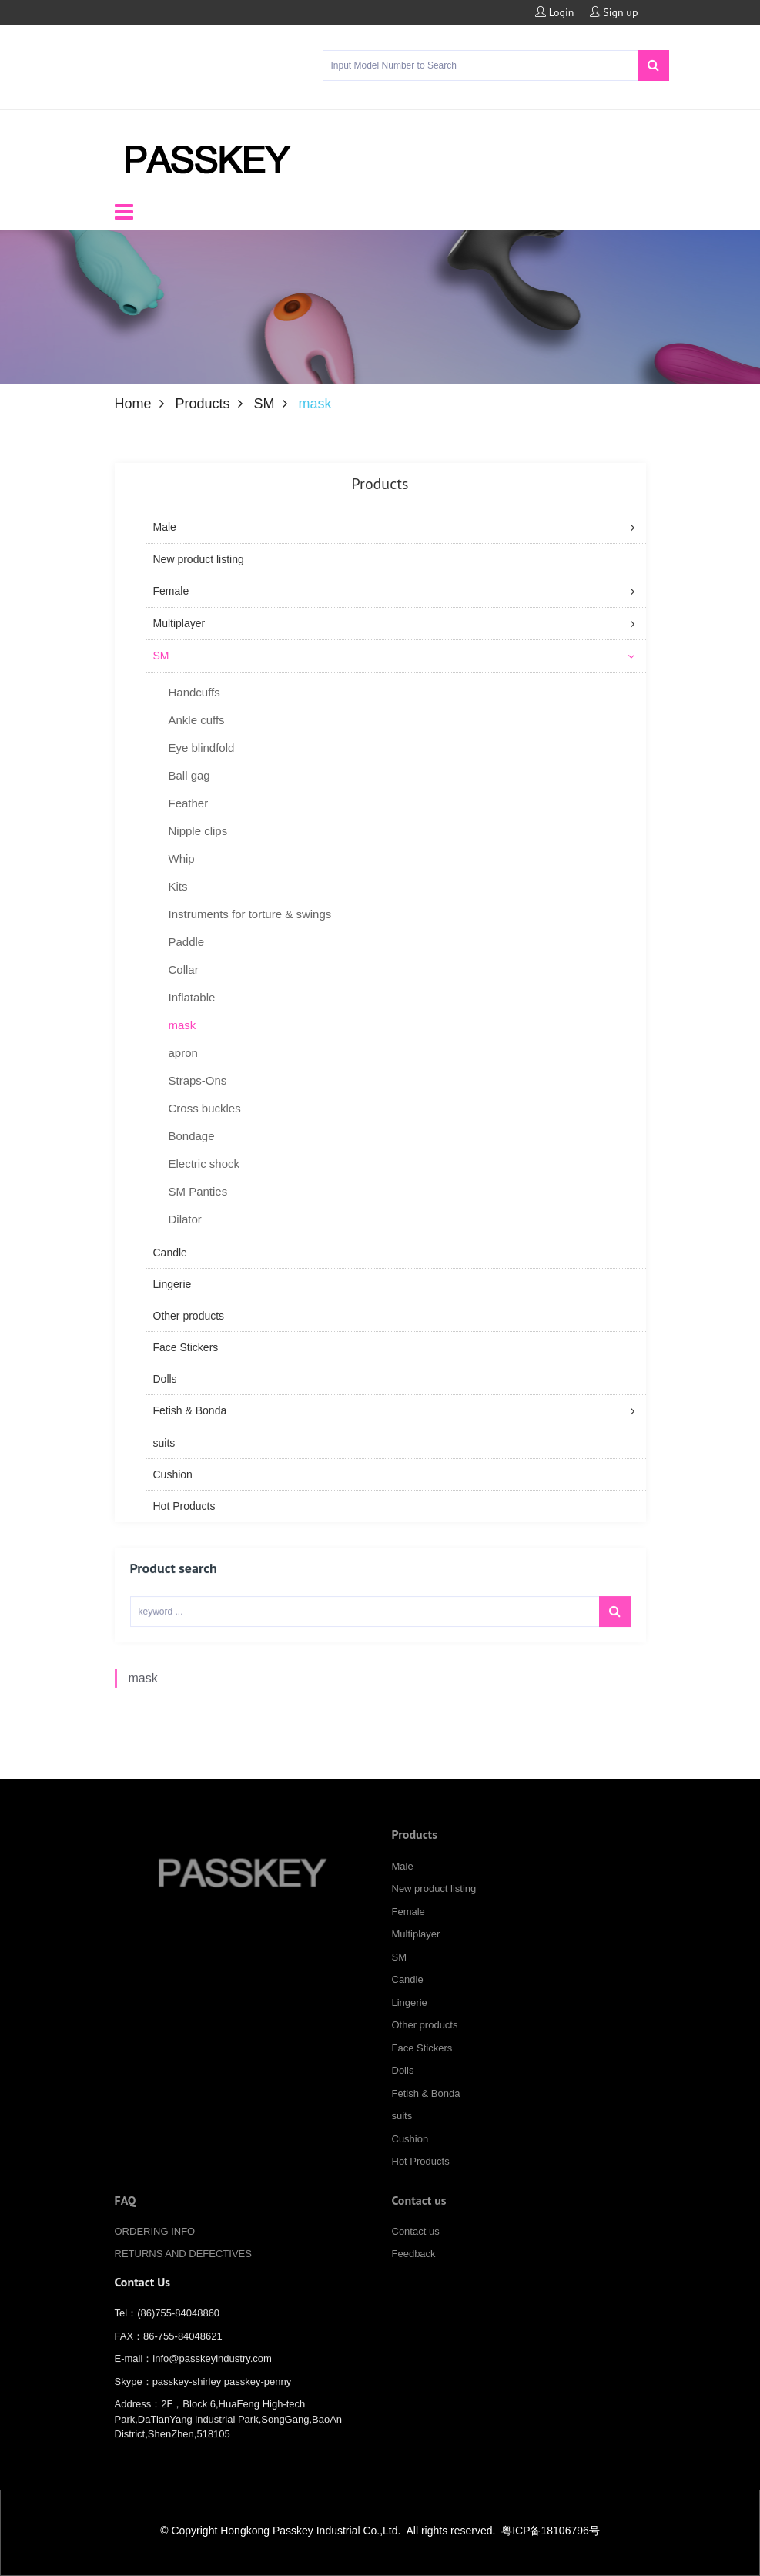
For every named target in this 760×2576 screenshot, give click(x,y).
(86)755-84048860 (178, 2325)
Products (203, 403)
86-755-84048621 (183, 2348)
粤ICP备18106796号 (550, 2530)
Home (133, 403)
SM (264, 403)
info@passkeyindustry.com (212, 2370)
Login (554, 12)
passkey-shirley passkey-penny (222, 2394)
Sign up (614, 12)
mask (143, 1698)
